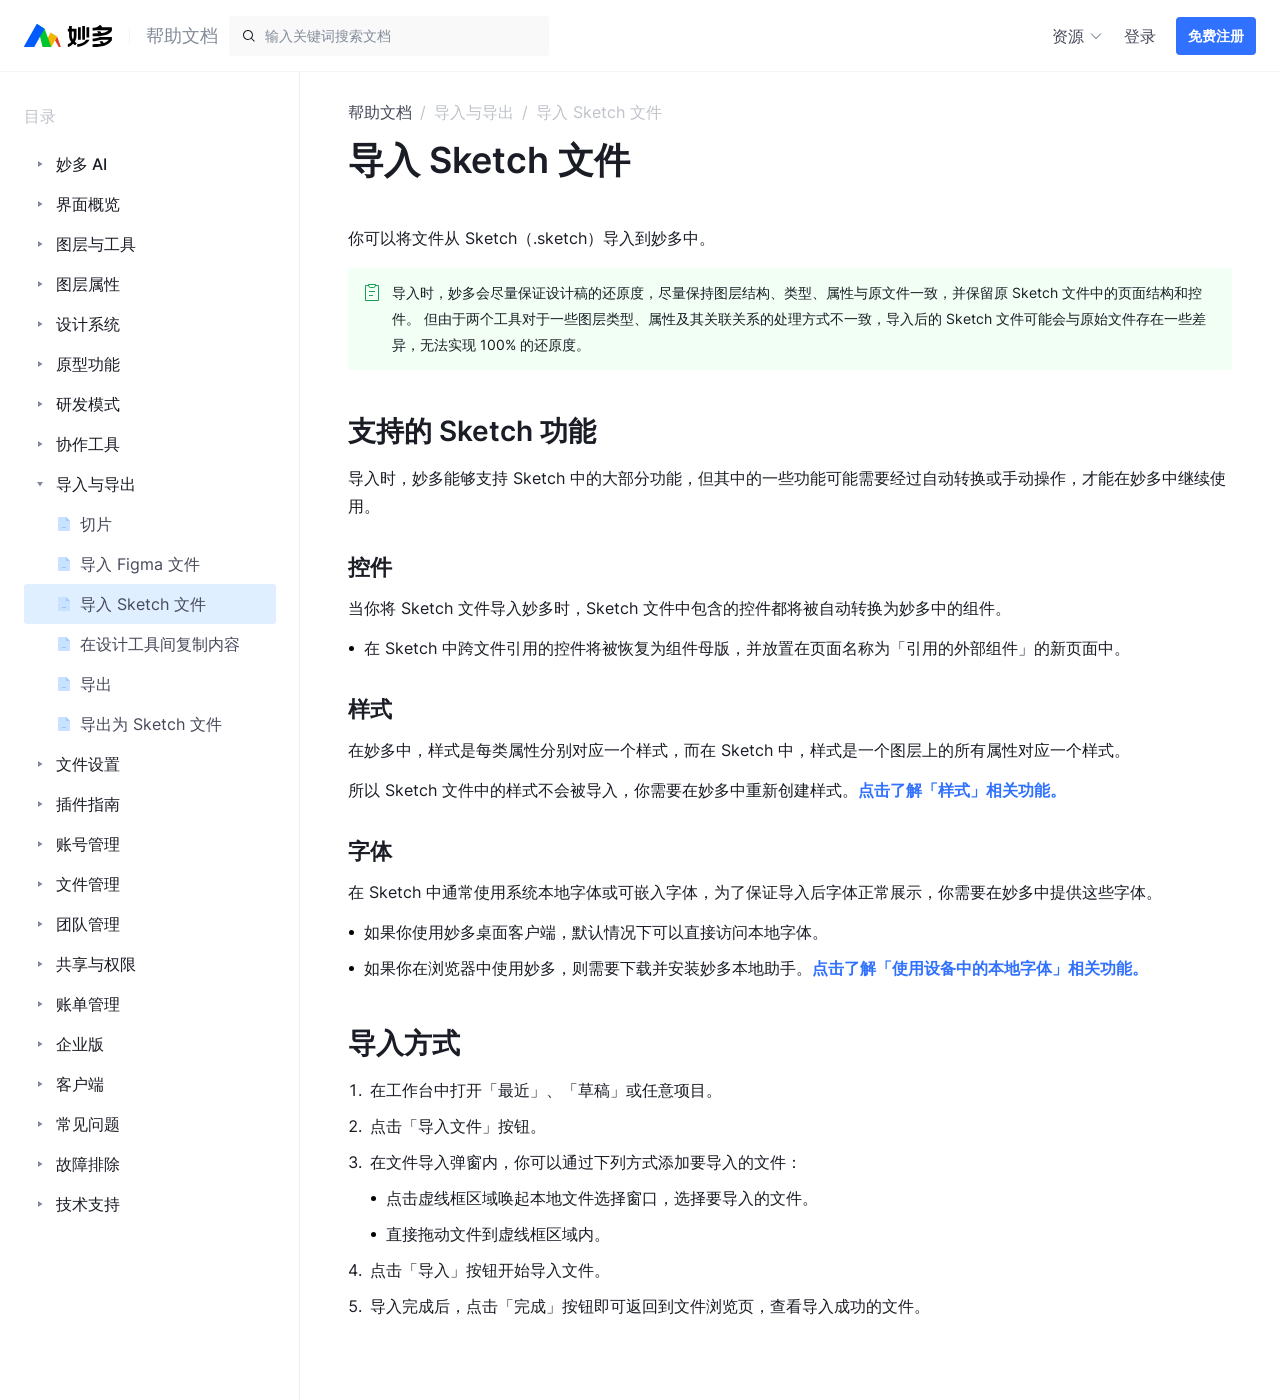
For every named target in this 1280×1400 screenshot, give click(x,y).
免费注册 (1216, 35)
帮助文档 (380, 112)
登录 (1140, 36)
